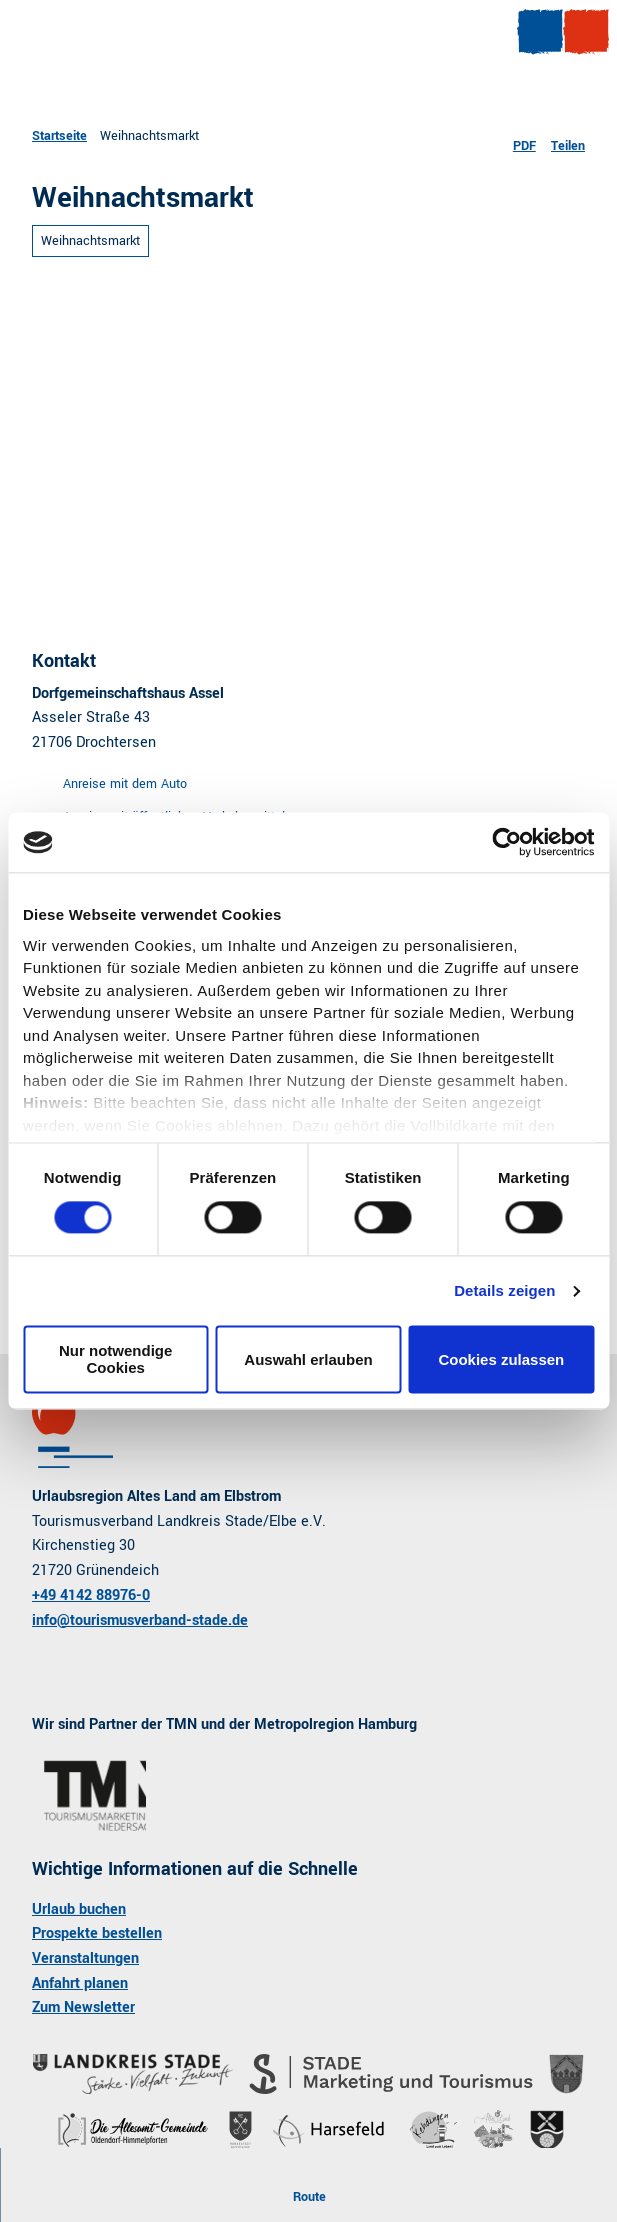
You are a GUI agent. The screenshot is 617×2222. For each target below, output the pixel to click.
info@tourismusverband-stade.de (140, 1619)
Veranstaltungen (85, 1958)
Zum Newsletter (83, 2007)
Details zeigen (504, 1290)
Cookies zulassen (501, 1359)
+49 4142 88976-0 (91, 1595)
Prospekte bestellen (97, 1933)
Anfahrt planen (80, 1983)
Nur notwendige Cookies (115, 1360)
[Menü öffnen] (540, 32)
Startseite (59, 135)
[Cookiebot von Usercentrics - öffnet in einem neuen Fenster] (506, 842)
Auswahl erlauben (308, 1359)
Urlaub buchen (79, 1909)
